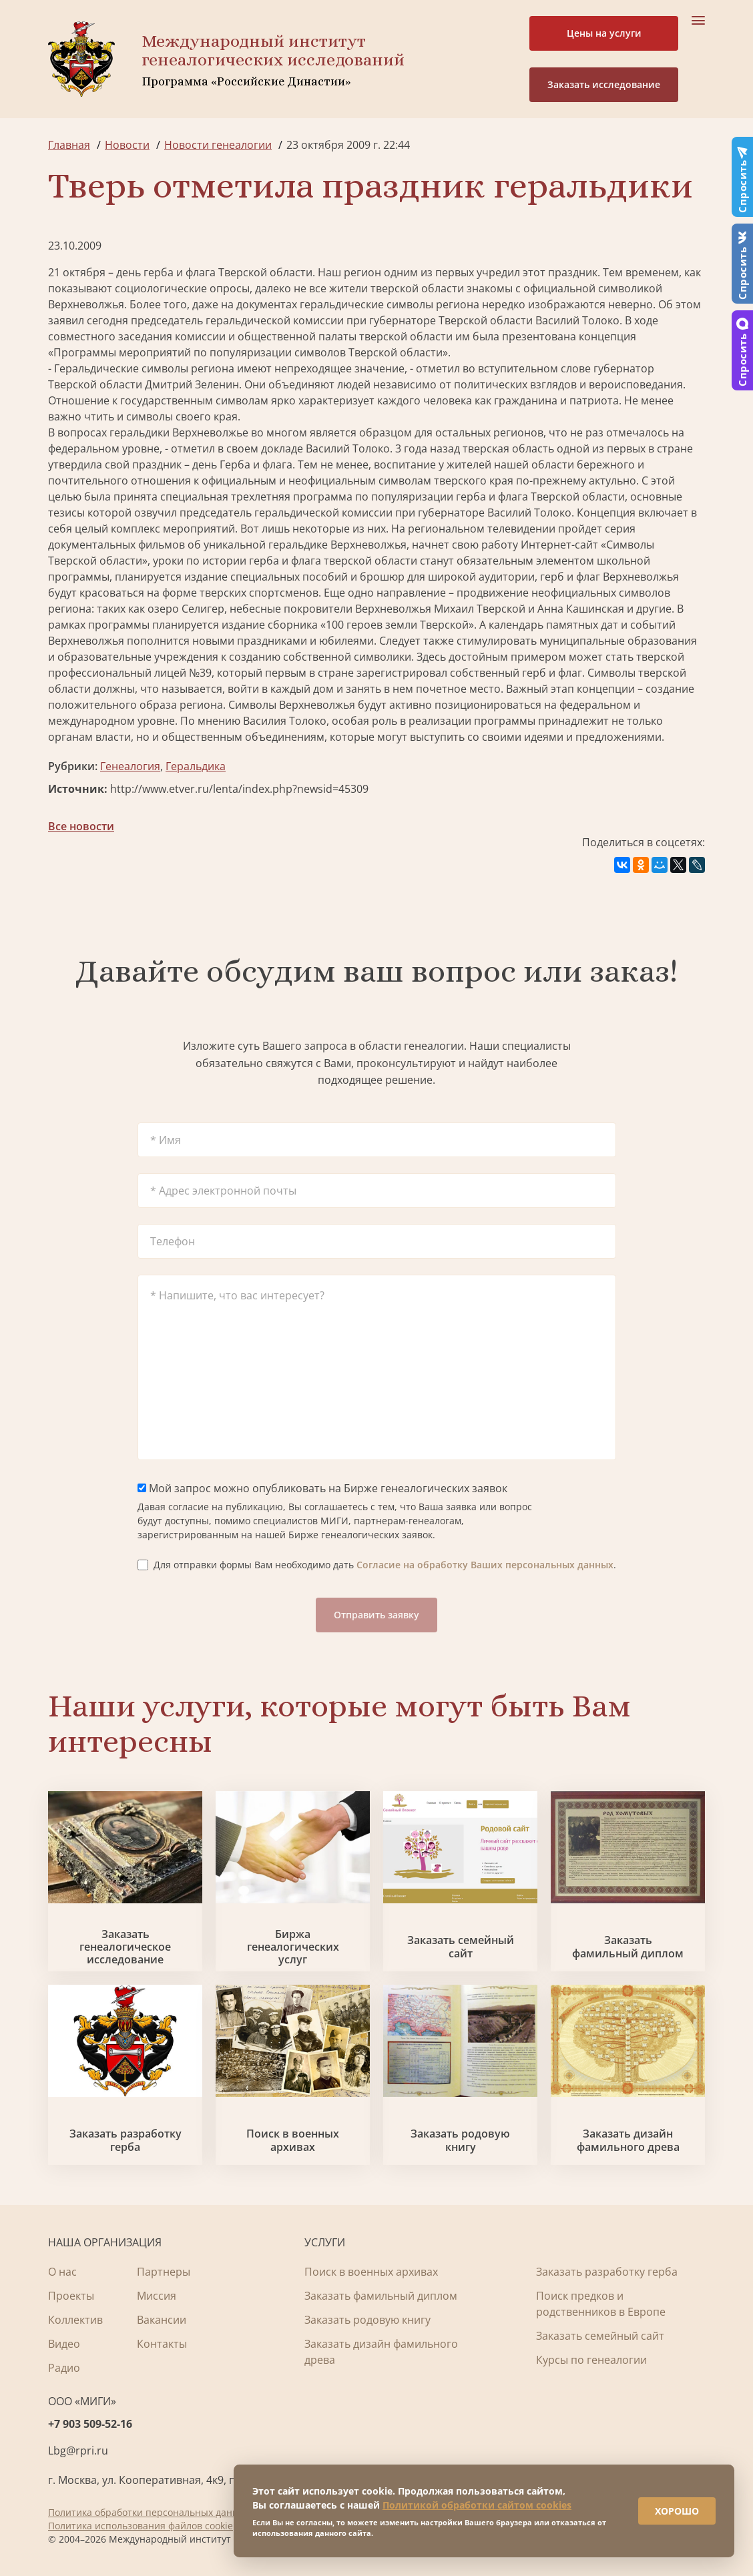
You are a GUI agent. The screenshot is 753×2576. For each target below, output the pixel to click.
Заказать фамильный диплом (628, 1946)
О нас (62, 2271)
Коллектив (75, 2319)
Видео (64, 2343)
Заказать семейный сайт (460, 1946)
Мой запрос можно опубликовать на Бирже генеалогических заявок (322, 1488)
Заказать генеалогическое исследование (125, 1947)
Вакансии (161, 2319)
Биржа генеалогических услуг (293, 1947)
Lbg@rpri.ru (78, 2450)
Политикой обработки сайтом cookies (477, 2503)
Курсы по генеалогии (591, 2359)
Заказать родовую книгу (460, 2140)
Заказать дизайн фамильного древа (628, 2140)
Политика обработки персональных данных (149, 2512)
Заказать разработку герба (125, 2140)
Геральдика (196, 766)
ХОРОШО (674, 2509)
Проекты (71, 2295)
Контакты (162, 2343)
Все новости (81, 826)
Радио (64, 2367)
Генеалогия (130, 766)
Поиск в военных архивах (292, 2140)
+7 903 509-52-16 (90, 2424)
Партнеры (163, 2271)
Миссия (156, 2295)
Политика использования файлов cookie (140, 2525)
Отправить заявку (376, 1614)
